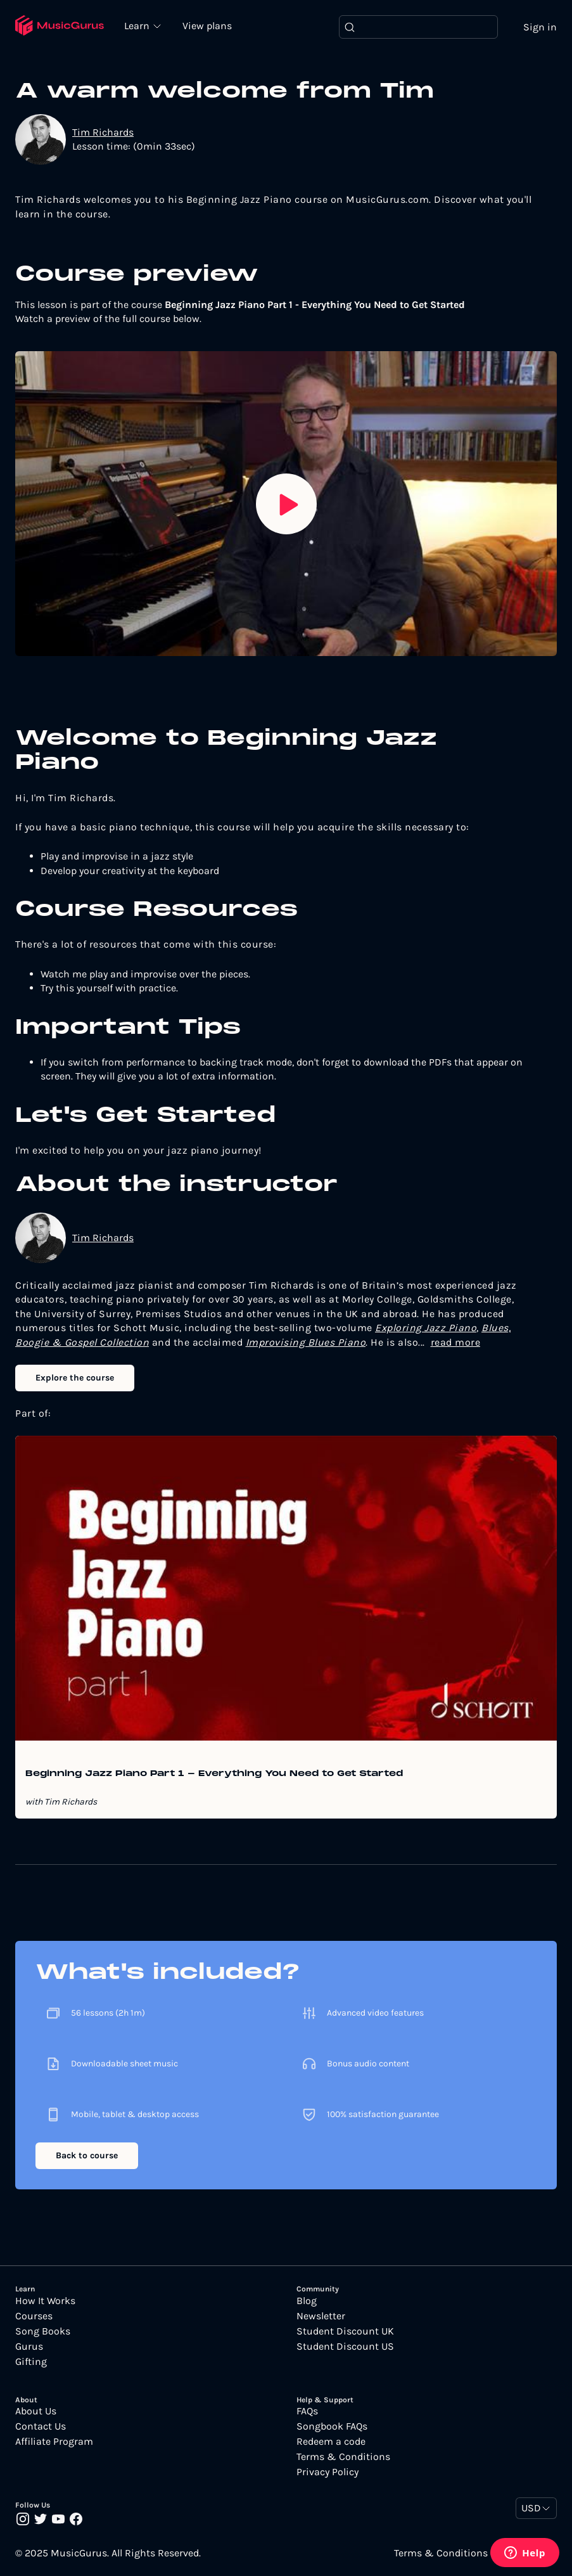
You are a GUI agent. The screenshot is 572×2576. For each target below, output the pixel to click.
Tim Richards (103, 132)
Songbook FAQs (331, 2427)
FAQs (307, 2412)
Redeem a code (330, 2442)
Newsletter (320, 2316)
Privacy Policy (327, 2473)
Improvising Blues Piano (306, 1342)
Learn (139, 25)
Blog (306, 2301)
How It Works (45, 2301)
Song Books (42, 2331)
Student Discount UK (345, 2331)
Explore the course (74, 1377)
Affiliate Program (54, 2442)
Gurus (29, 2346)
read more (456, 1342)
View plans (208, 26)
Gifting (31, 2362)
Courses (34, 2316)
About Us (35, 2412)
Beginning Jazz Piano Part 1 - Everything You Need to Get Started (214, 1774)
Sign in (540, 27)
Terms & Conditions (343, 2457)
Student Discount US (345, 2346)
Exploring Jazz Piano (425, 1328)
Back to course (87, 2156)
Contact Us (40, 2427)
